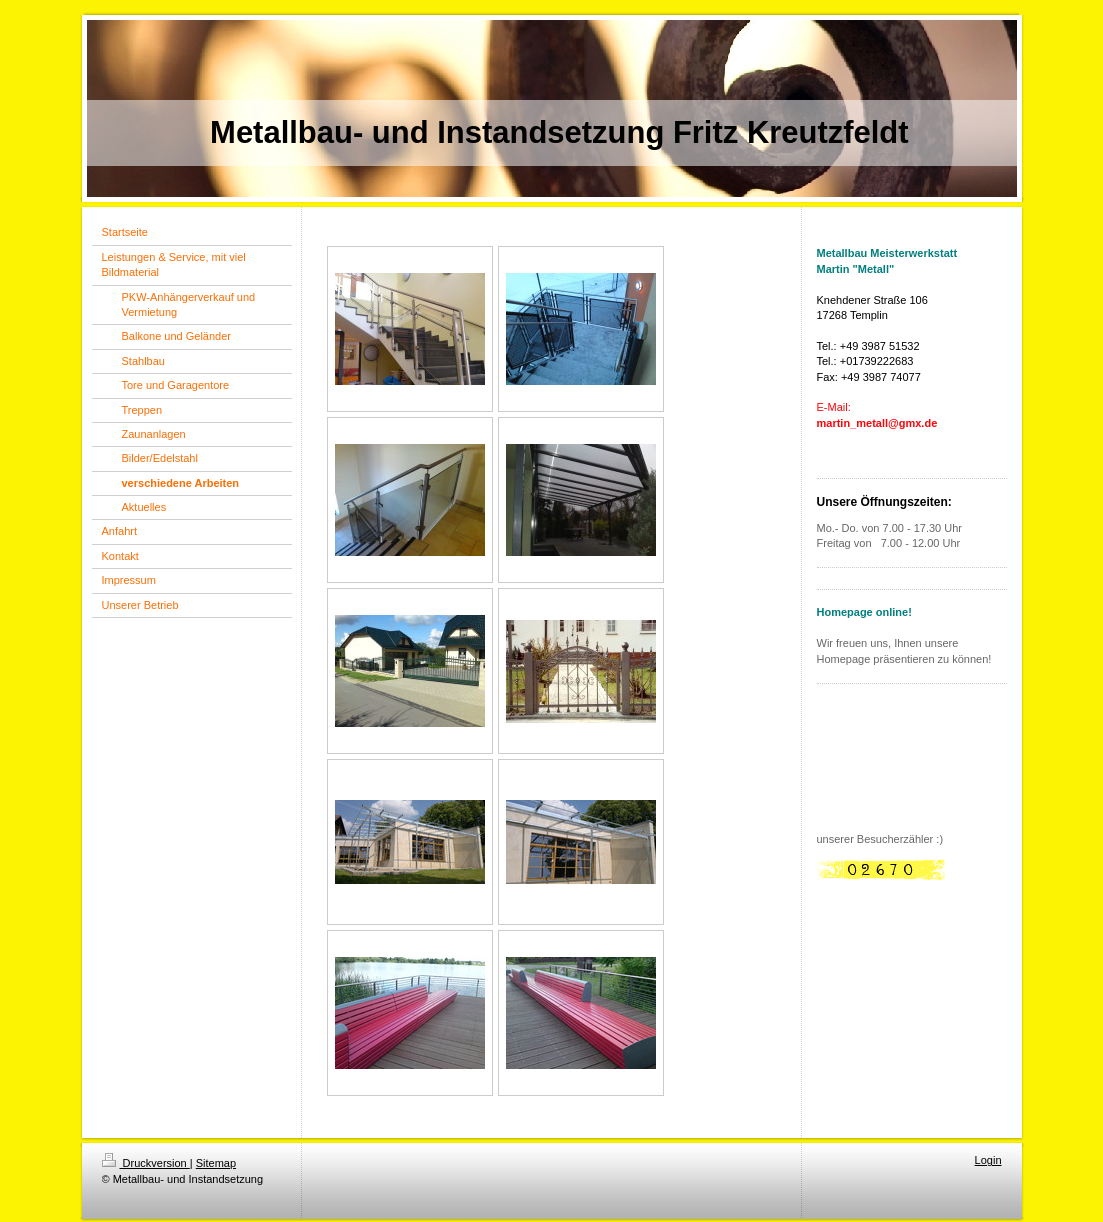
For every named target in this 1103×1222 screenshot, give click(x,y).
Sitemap (216, 1163)
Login (988, 1160)
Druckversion (146, 1163)
